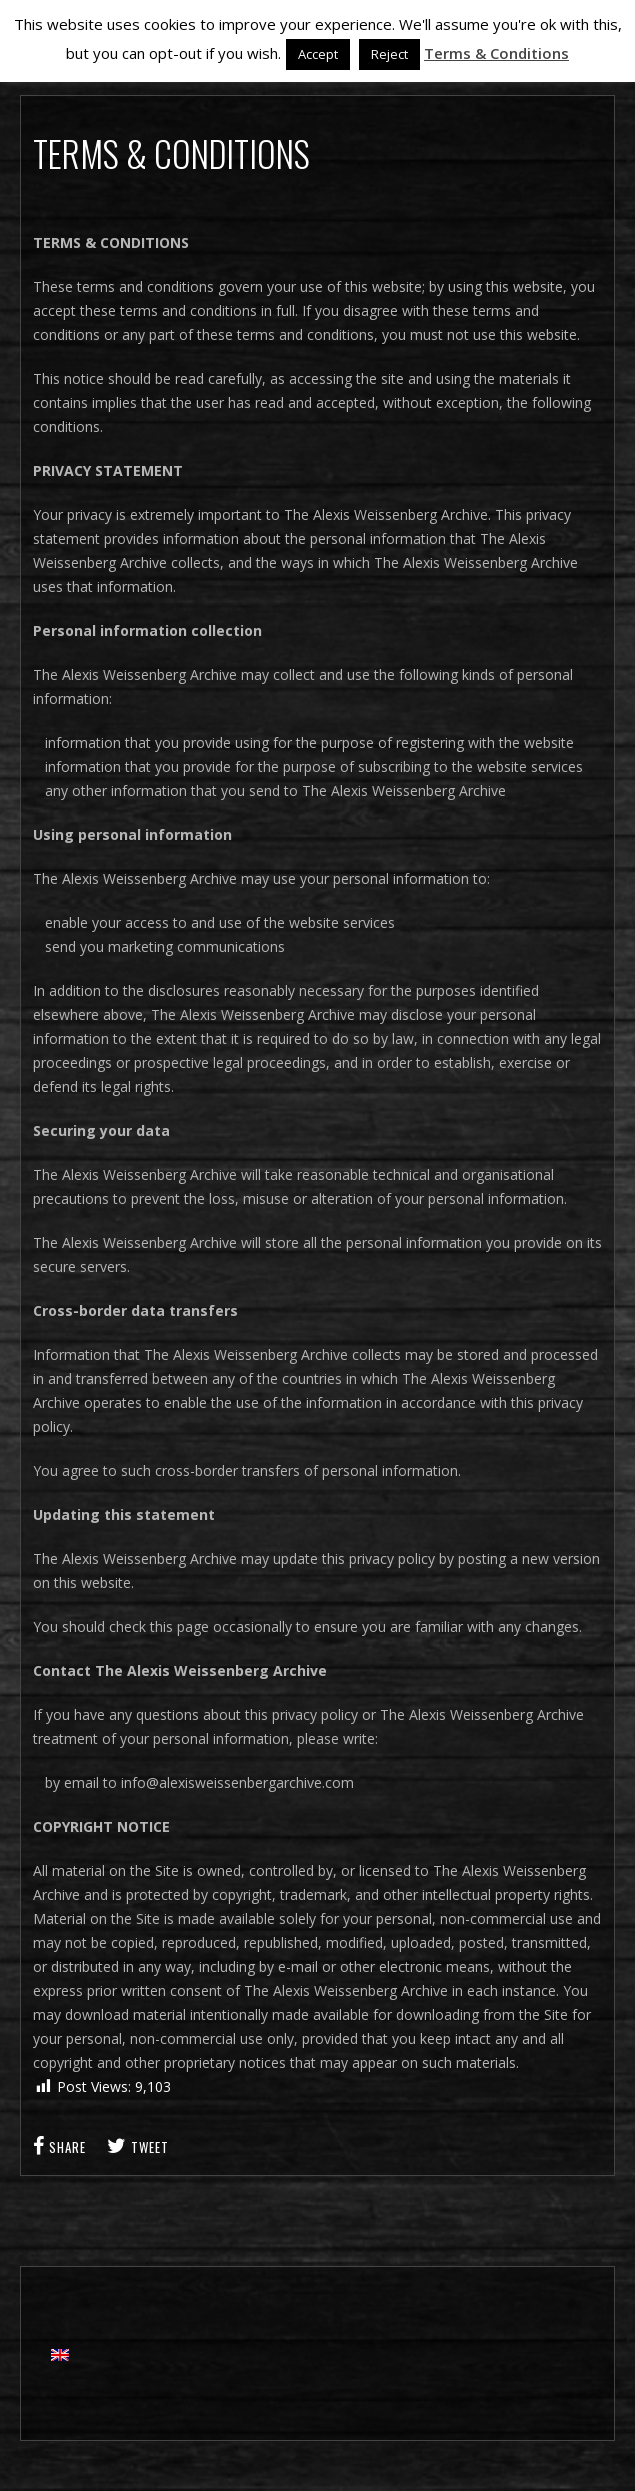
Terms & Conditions (496, 53)
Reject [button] (389, 54)
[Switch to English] (60, 2353)
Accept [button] (318, 54)
